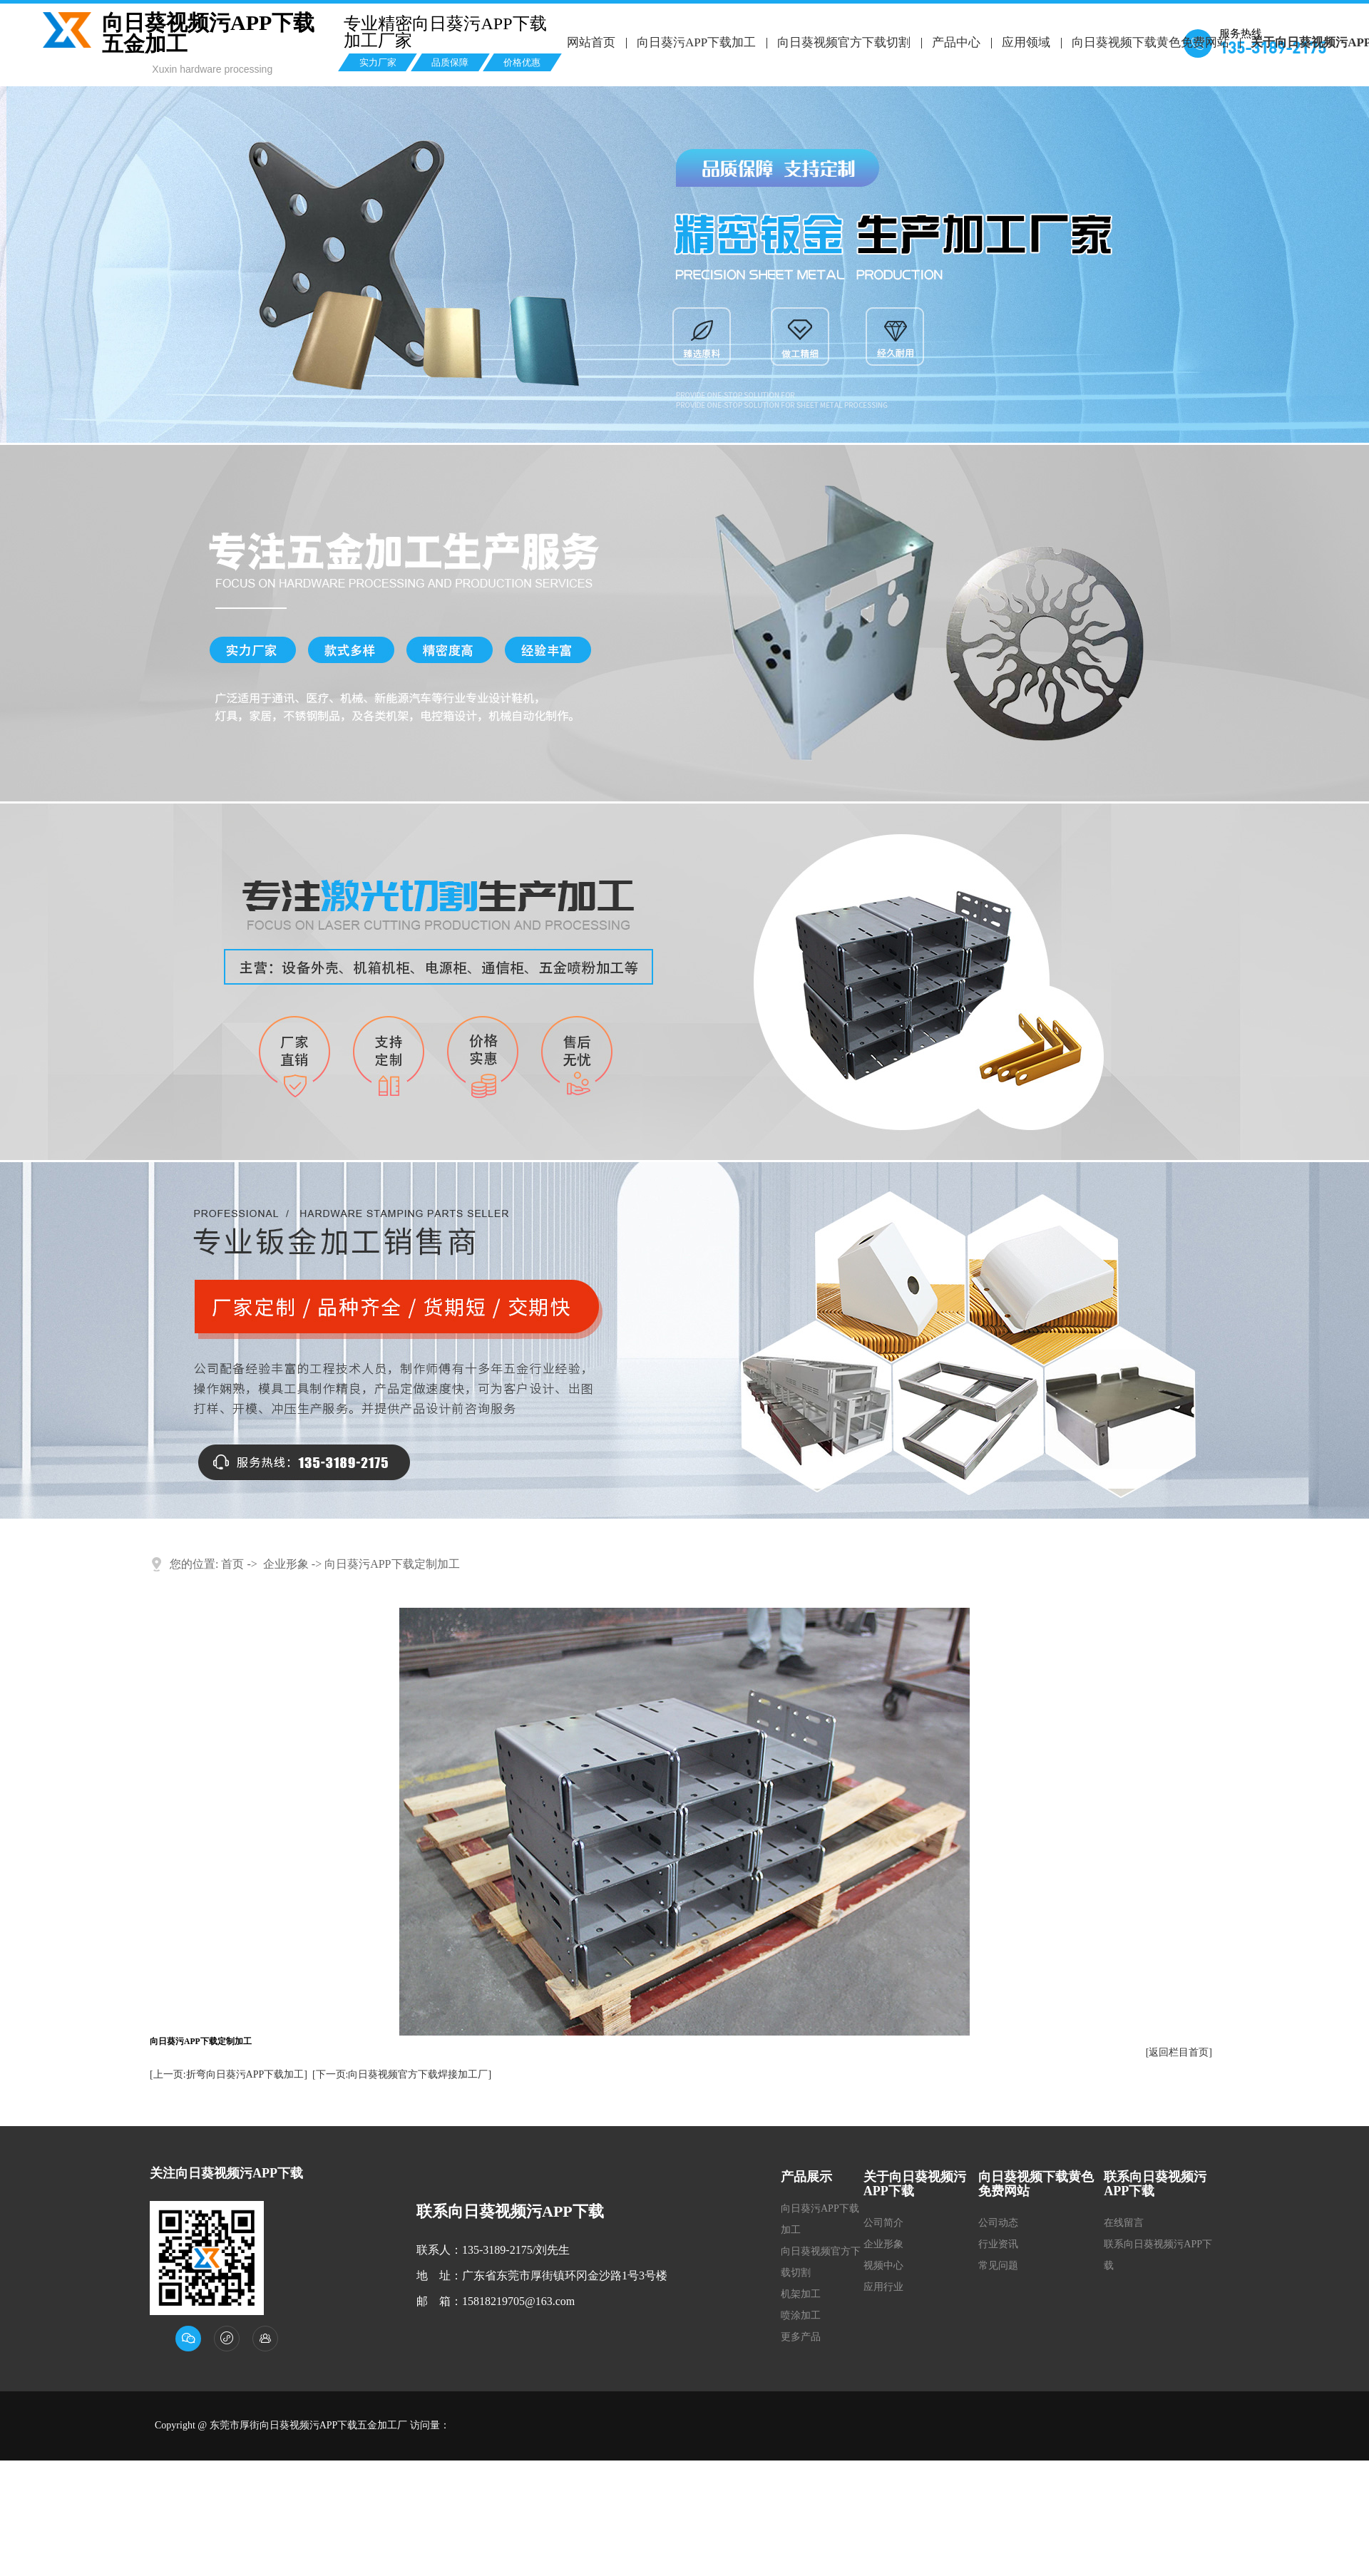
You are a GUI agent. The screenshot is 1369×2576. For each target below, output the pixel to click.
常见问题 (998, 2265)
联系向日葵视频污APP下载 (1158, 2255)
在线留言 (1124, 2222)
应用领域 (1025, 42)
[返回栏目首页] (1179, 2052)
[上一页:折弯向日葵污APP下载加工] (228, 2074)
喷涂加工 (801, 2315)
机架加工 (801, 2294)
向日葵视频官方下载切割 (843, 42)
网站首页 (591, 42)
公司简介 (883, 2222)
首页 (232, 1564)
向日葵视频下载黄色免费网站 (1149, 42)
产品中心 (955, 42)
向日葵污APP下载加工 (695, 42)
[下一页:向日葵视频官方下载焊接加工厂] (401, 2074)
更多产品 (801, 2336)
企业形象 (286, 1564)
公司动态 (998, 2222)
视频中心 (883, 2265)
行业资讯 (998, 2244)
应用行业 (883, 2287)
